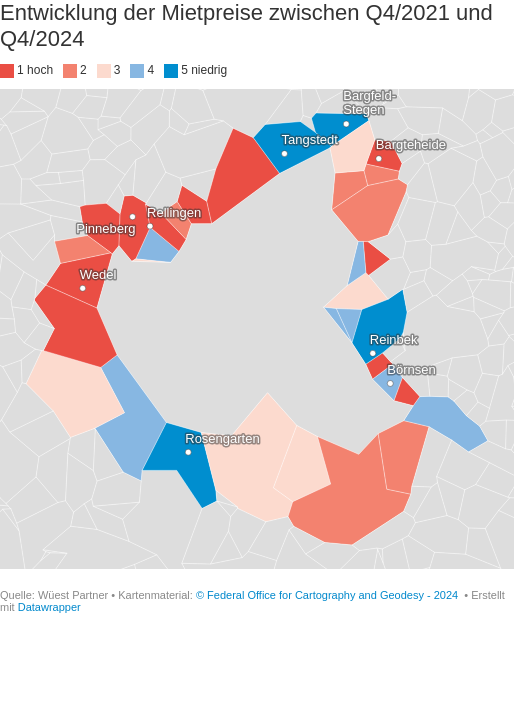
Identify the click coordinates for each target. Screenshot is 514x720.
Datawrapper (49, 607)
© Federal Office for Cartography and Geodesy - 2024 (328, 595)
